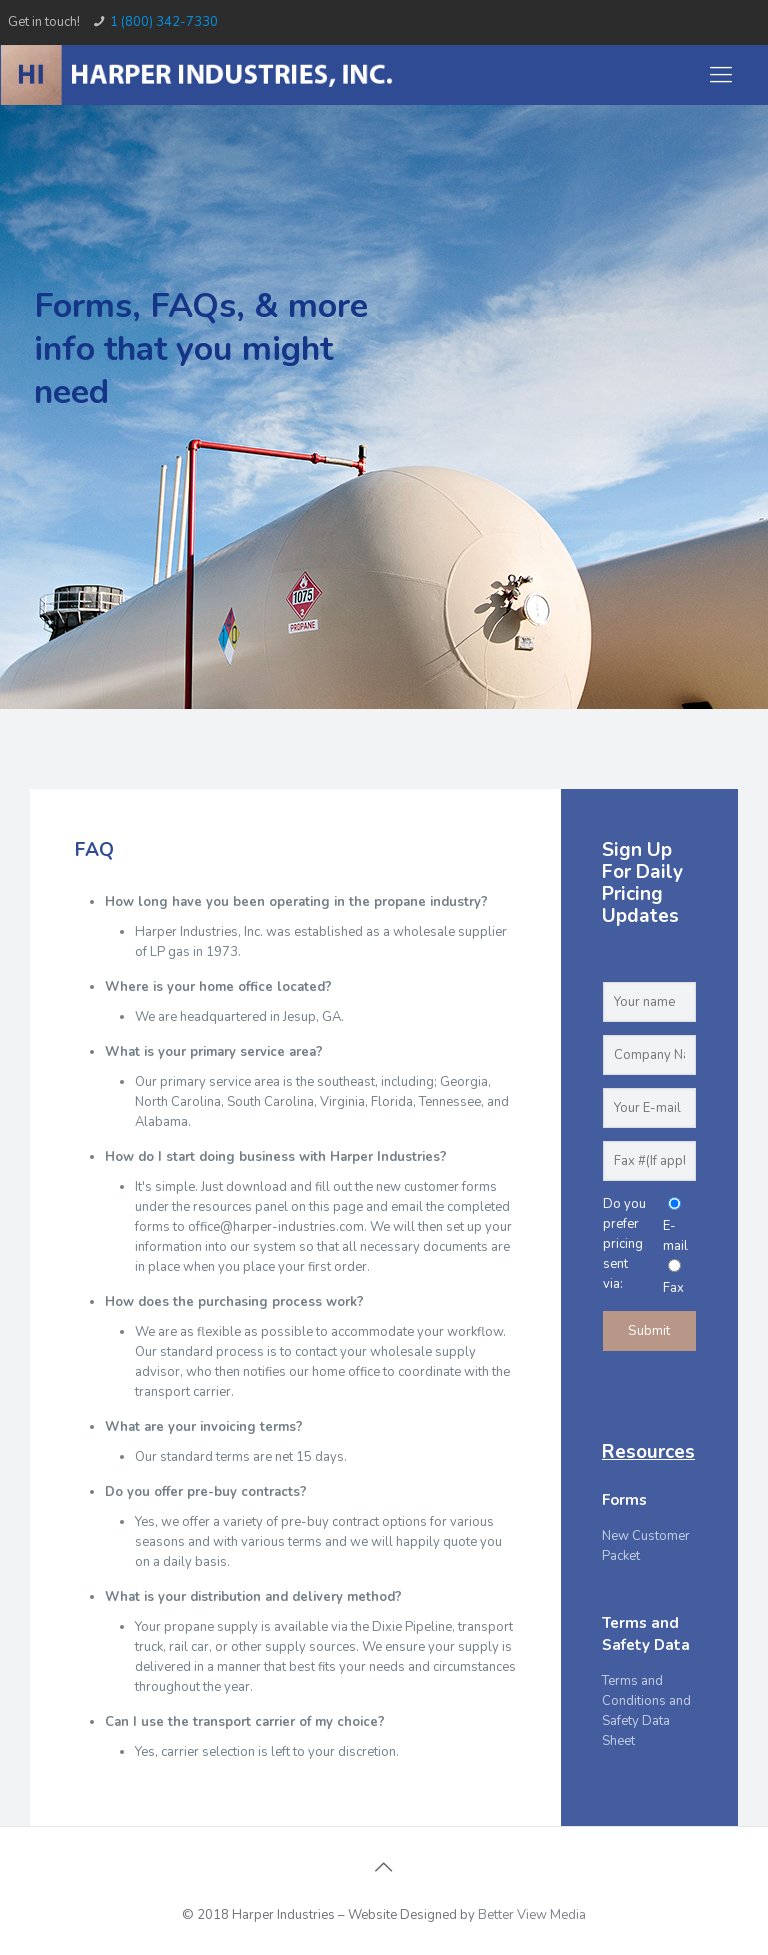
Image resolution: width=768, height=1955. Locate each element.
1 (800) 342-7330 (164, 22)
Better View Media (532, 1915)
